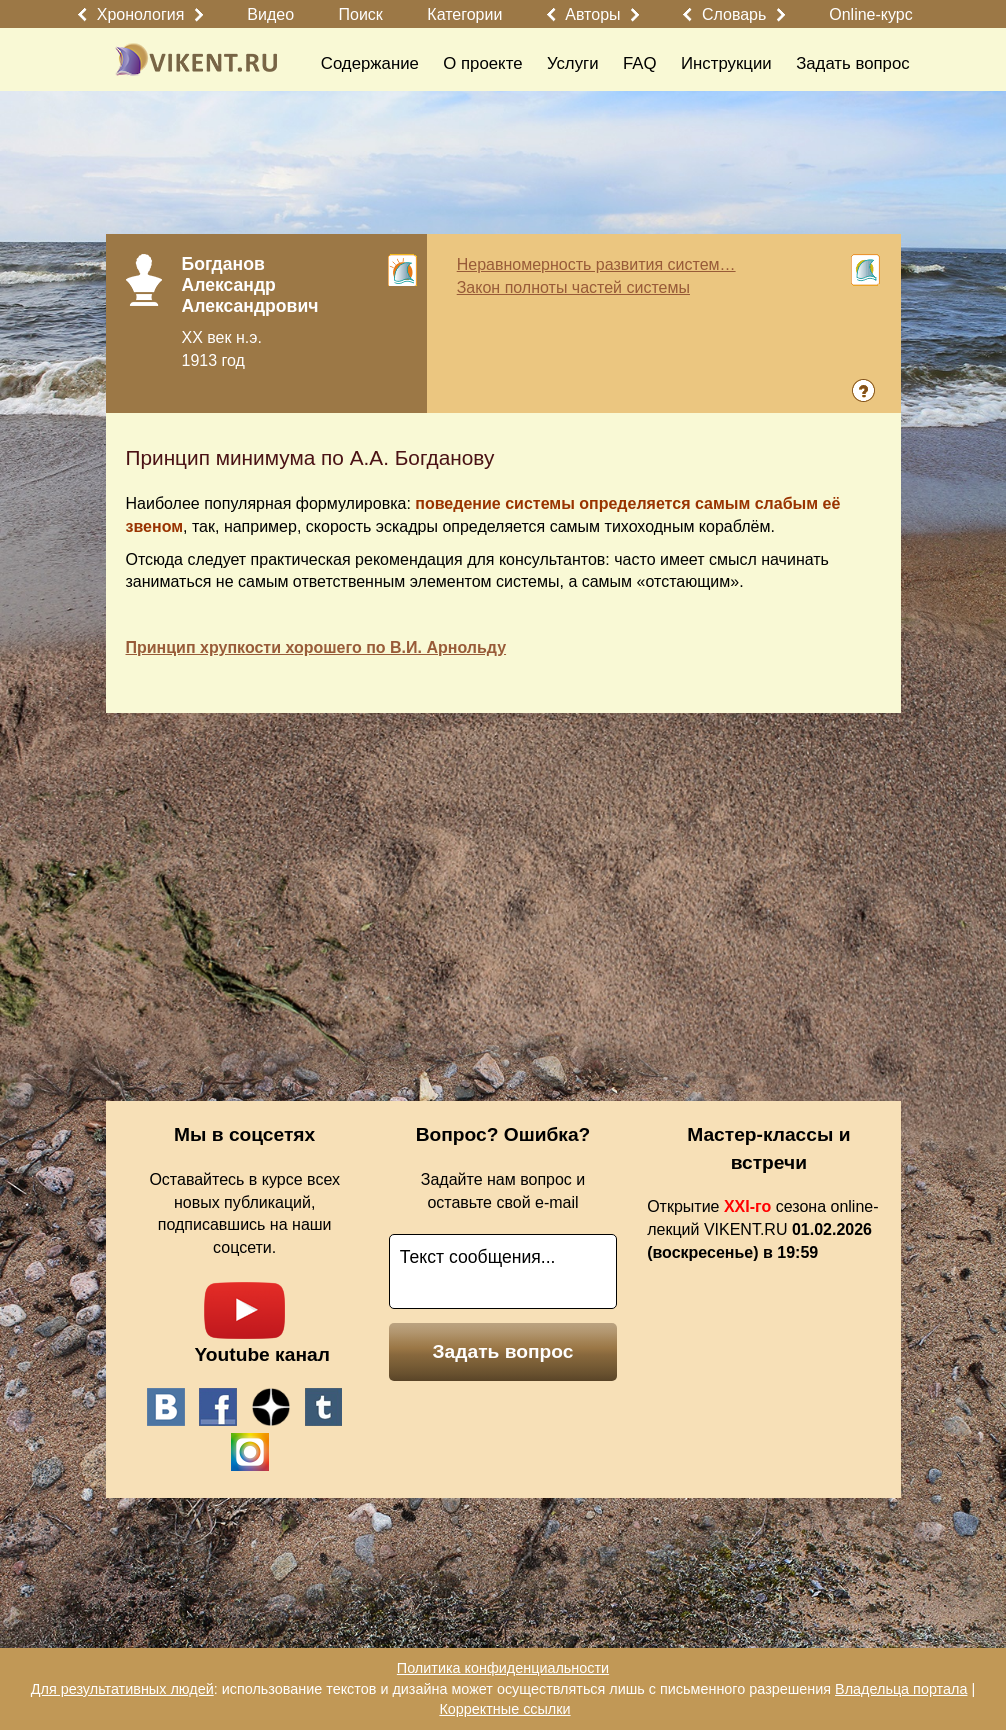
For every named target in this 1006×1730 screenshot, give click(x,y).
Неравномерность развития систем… (596, 264)
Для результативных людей (122, 1689)
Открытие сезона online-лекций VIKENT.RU (762, 1229)
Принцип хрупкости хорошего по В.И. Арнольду (316, 647)
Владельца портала (901, 1689)
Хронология (141, 14)
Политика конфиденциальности (503, 1668)
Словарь (734, 14)
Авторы (592, 14)
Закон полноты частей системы (573, 287)
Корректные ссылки (504, 1709)
